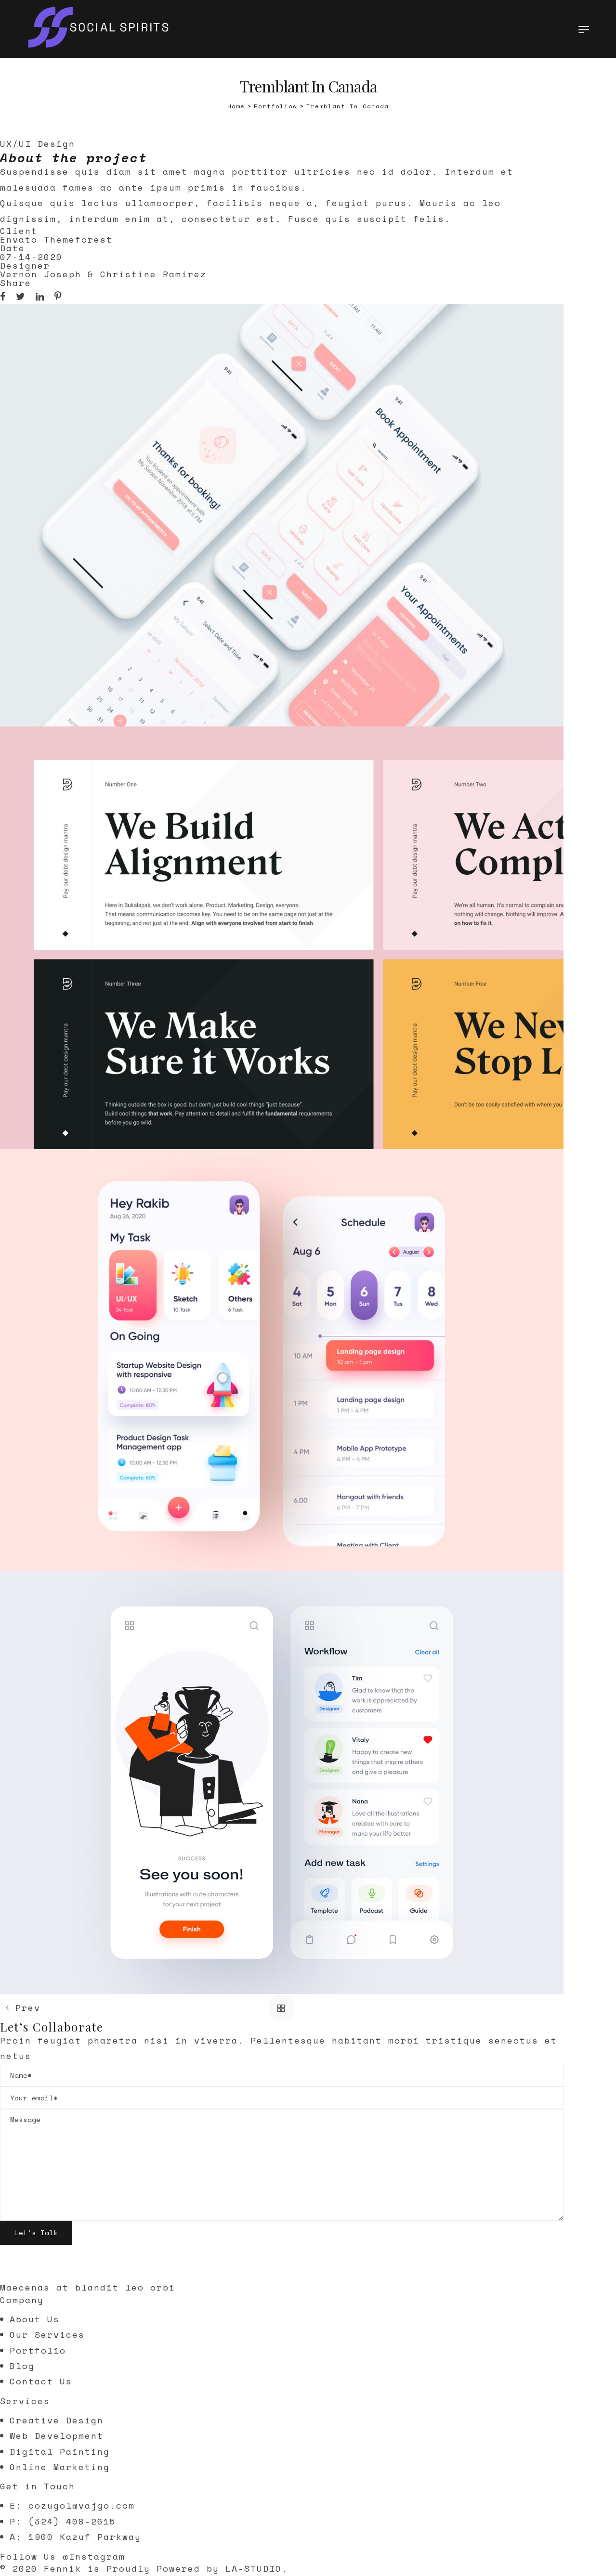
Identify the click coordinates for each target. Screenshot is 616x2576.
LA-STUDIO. (256, 2568)
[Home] (236, 106)
